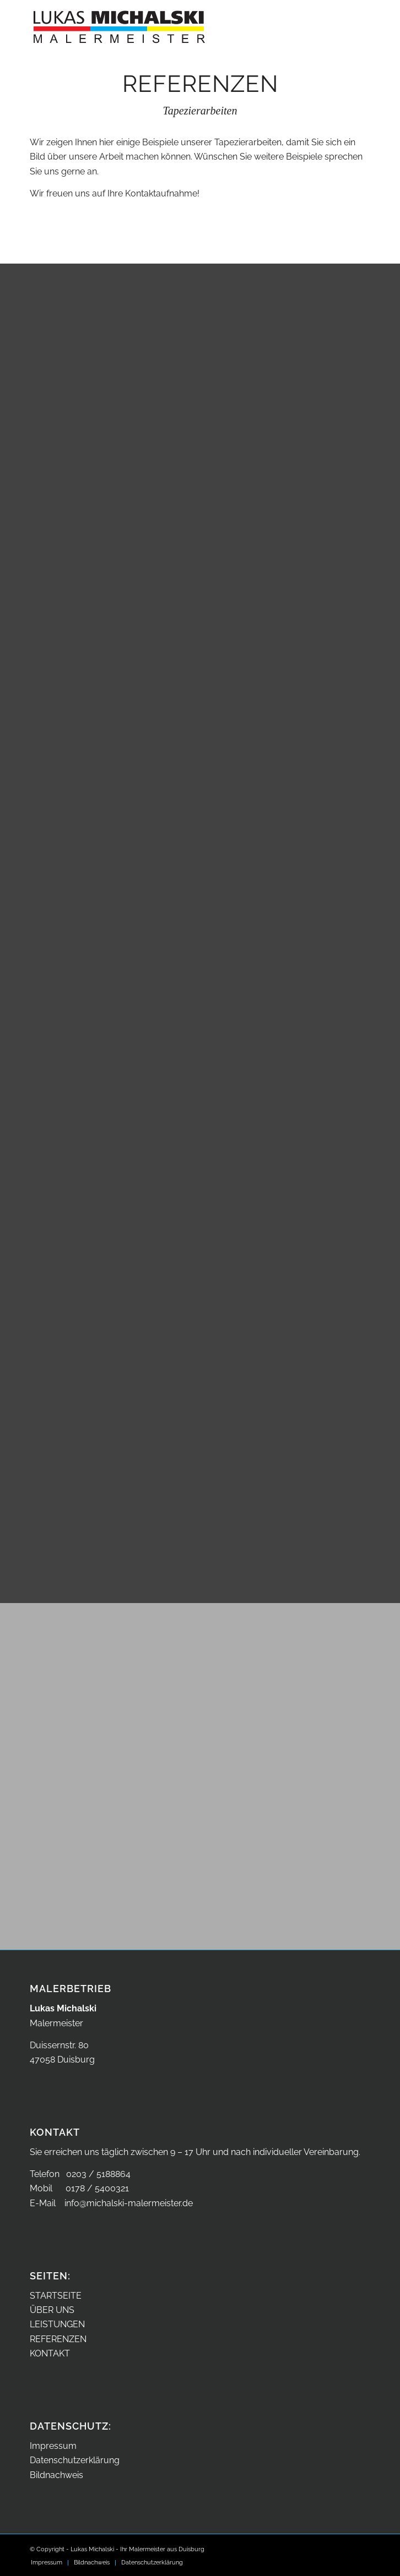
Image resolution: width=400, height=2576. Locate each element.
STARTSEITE (56, 2295)
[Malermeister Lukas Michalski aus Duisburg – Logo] (166, 22)
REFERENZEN (58, 2339)
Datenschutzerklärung (75, 2460)
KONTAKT (50, 2353)
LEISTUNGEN (57, 2324)
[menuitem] (46, 2563)
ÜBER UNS (52, 2310)
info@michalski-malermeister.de (128, 2203)
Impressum (53, 2446)
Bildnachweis (56, 2475)
